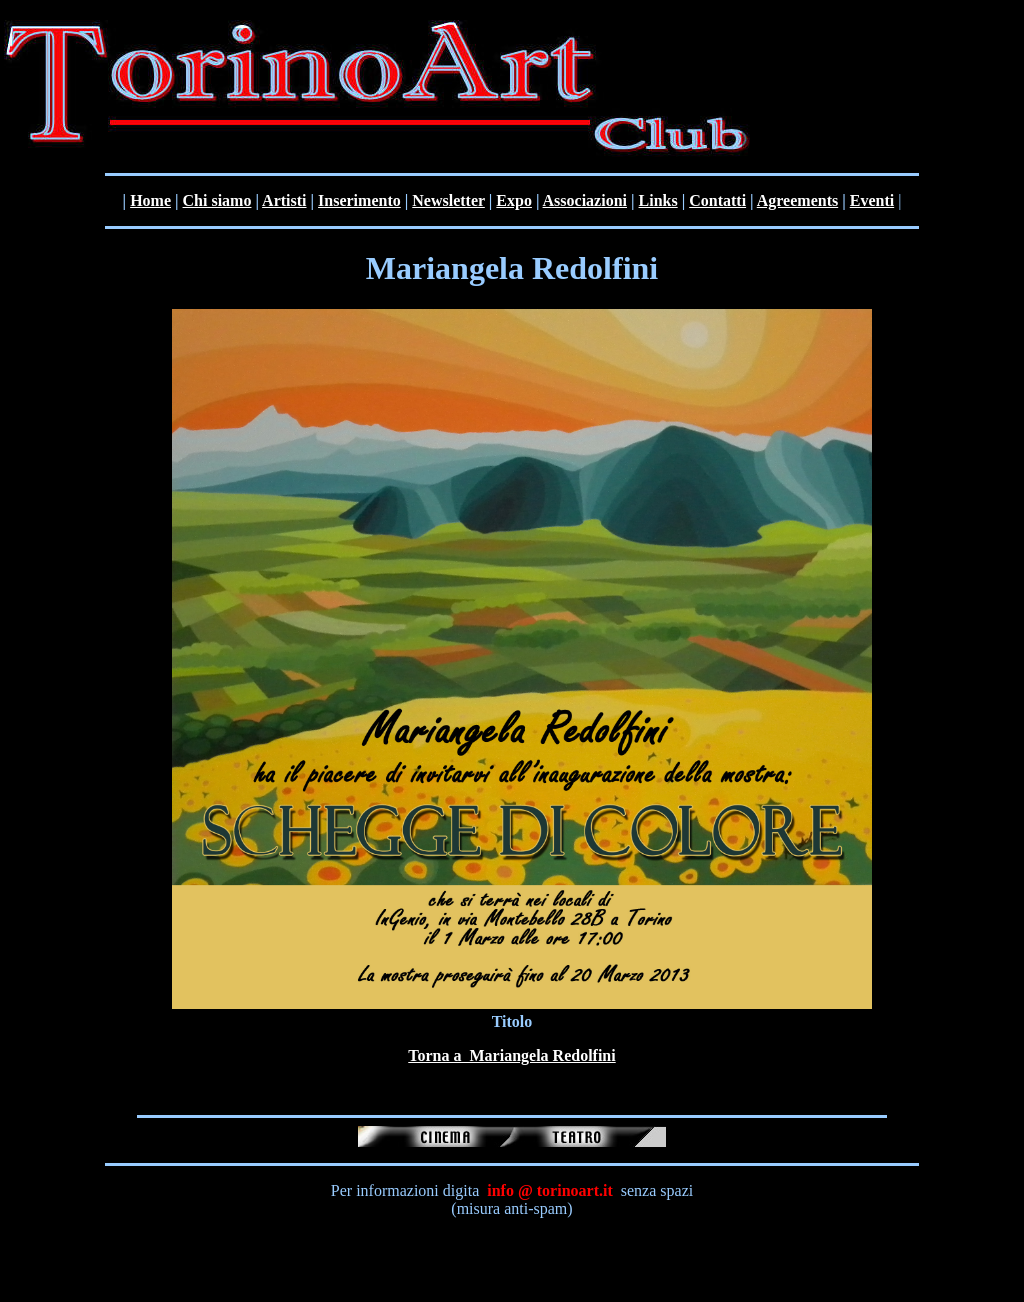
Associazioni (585, 200)
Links (658, 200)
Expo (514, 200)
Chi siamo (217, 200)
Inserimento (359, 200)
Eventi (872, 200)
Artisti (284, 200)
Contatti (717, 200)
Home (150, 200)
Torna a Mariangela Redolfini (511, 1055)
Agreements (797, 200)
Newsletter (448, 200)
